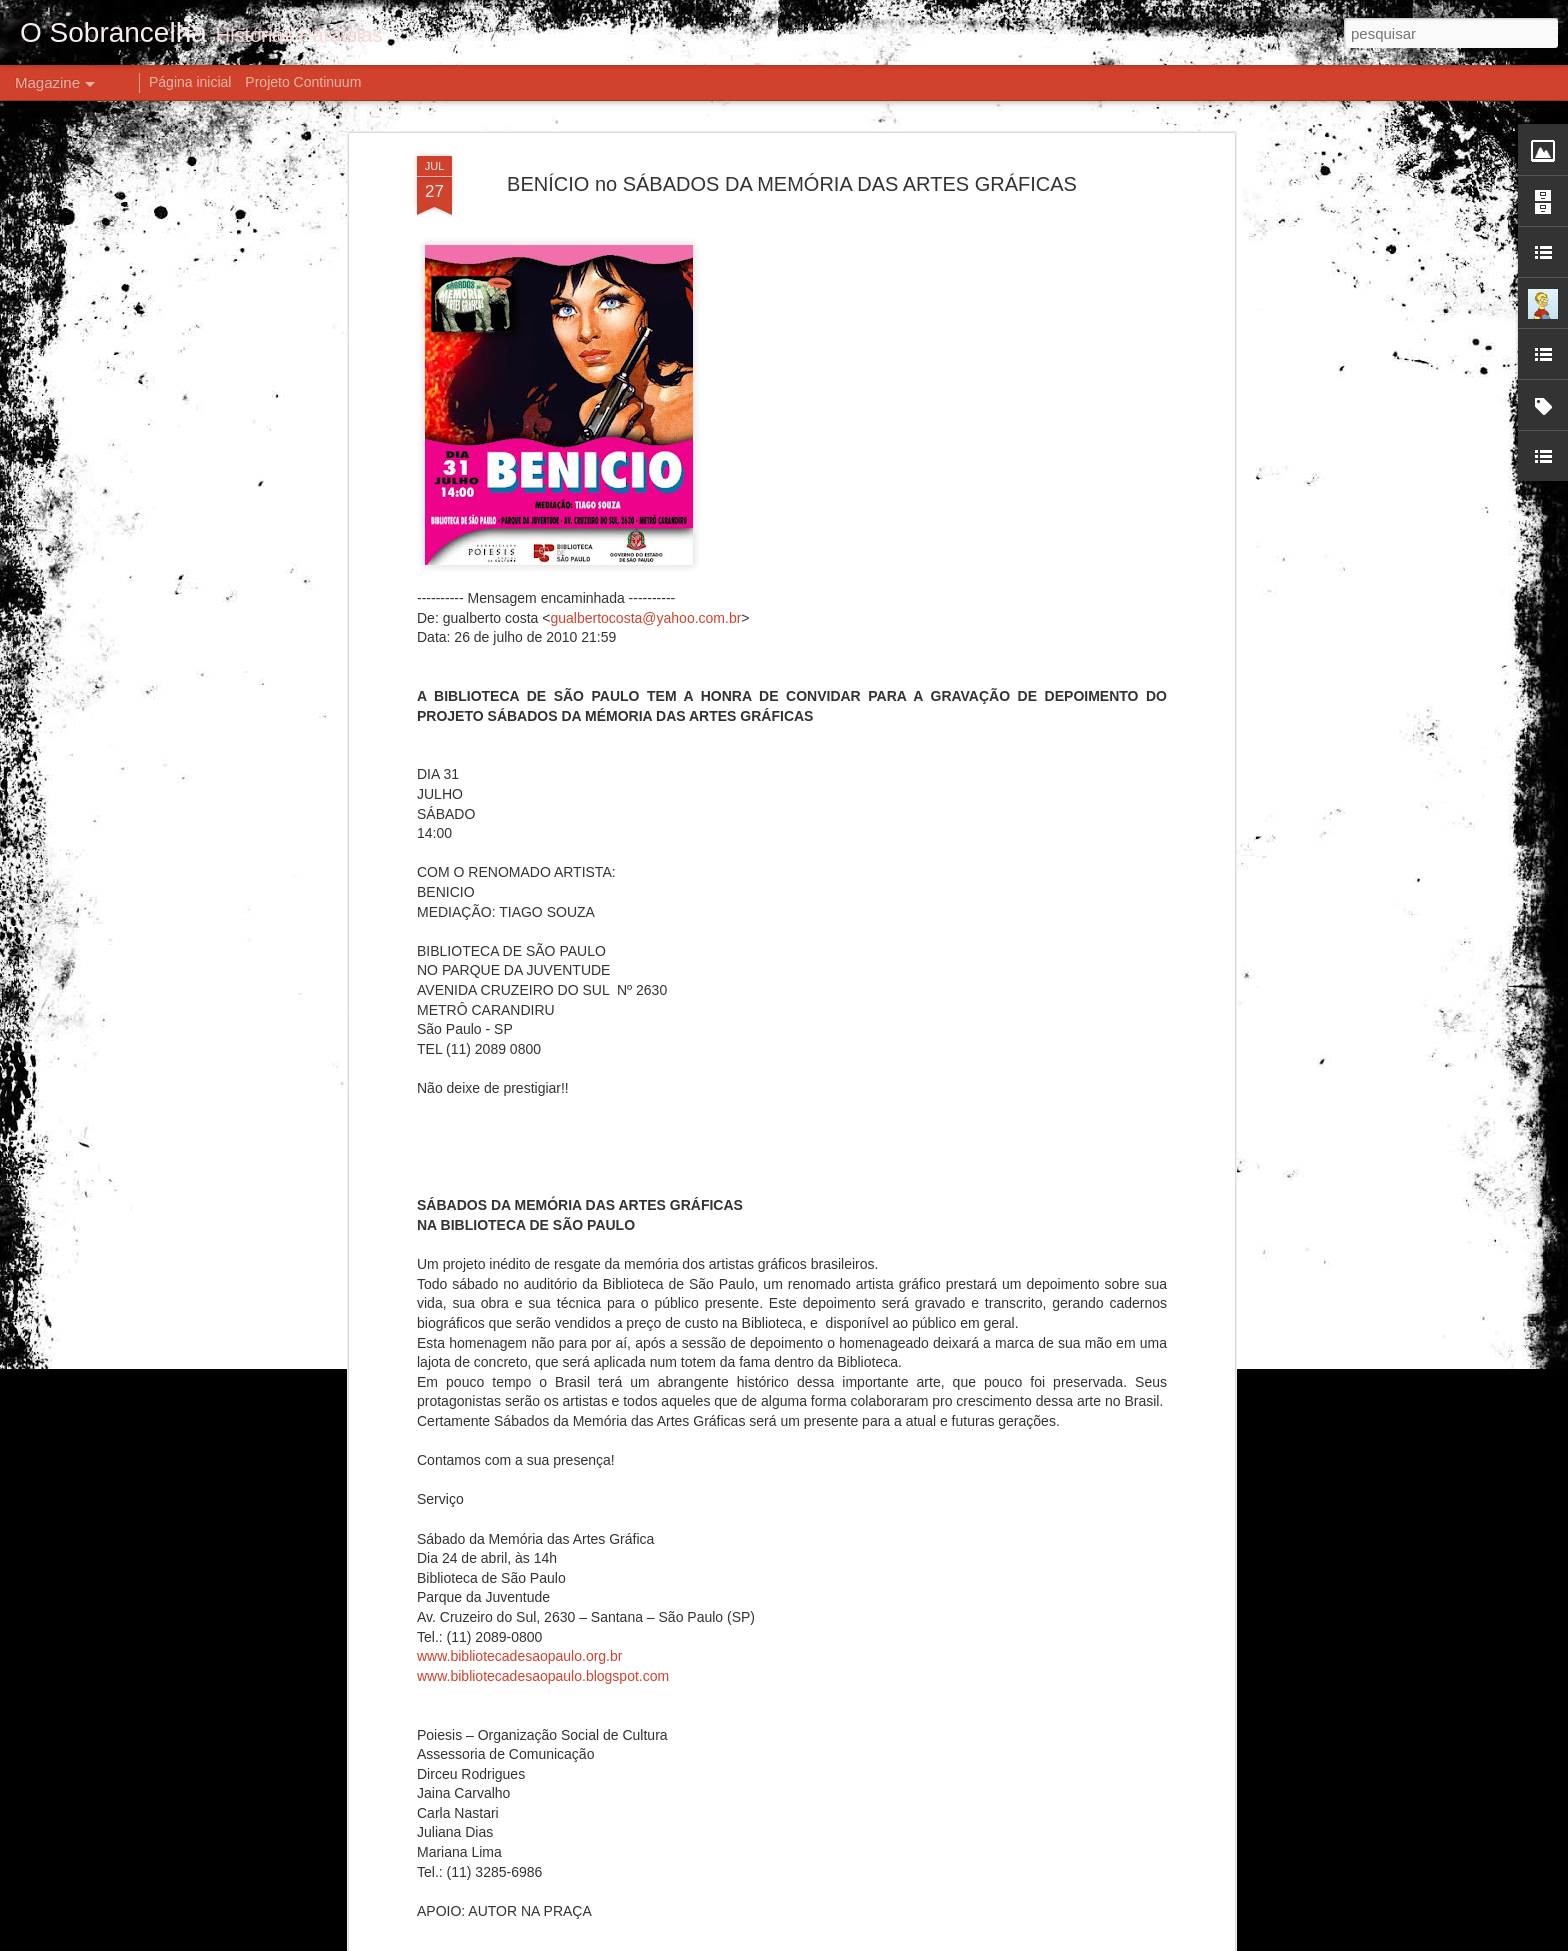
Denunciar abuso (970, 1940)
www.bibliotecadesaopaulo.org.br (519, 1480)
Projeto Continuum (303, 82)
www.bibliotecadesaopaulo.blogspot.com (543, 1499)
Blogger (904, 1940)
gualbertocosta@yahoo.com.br (645, 441)
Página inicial (190, 82)
